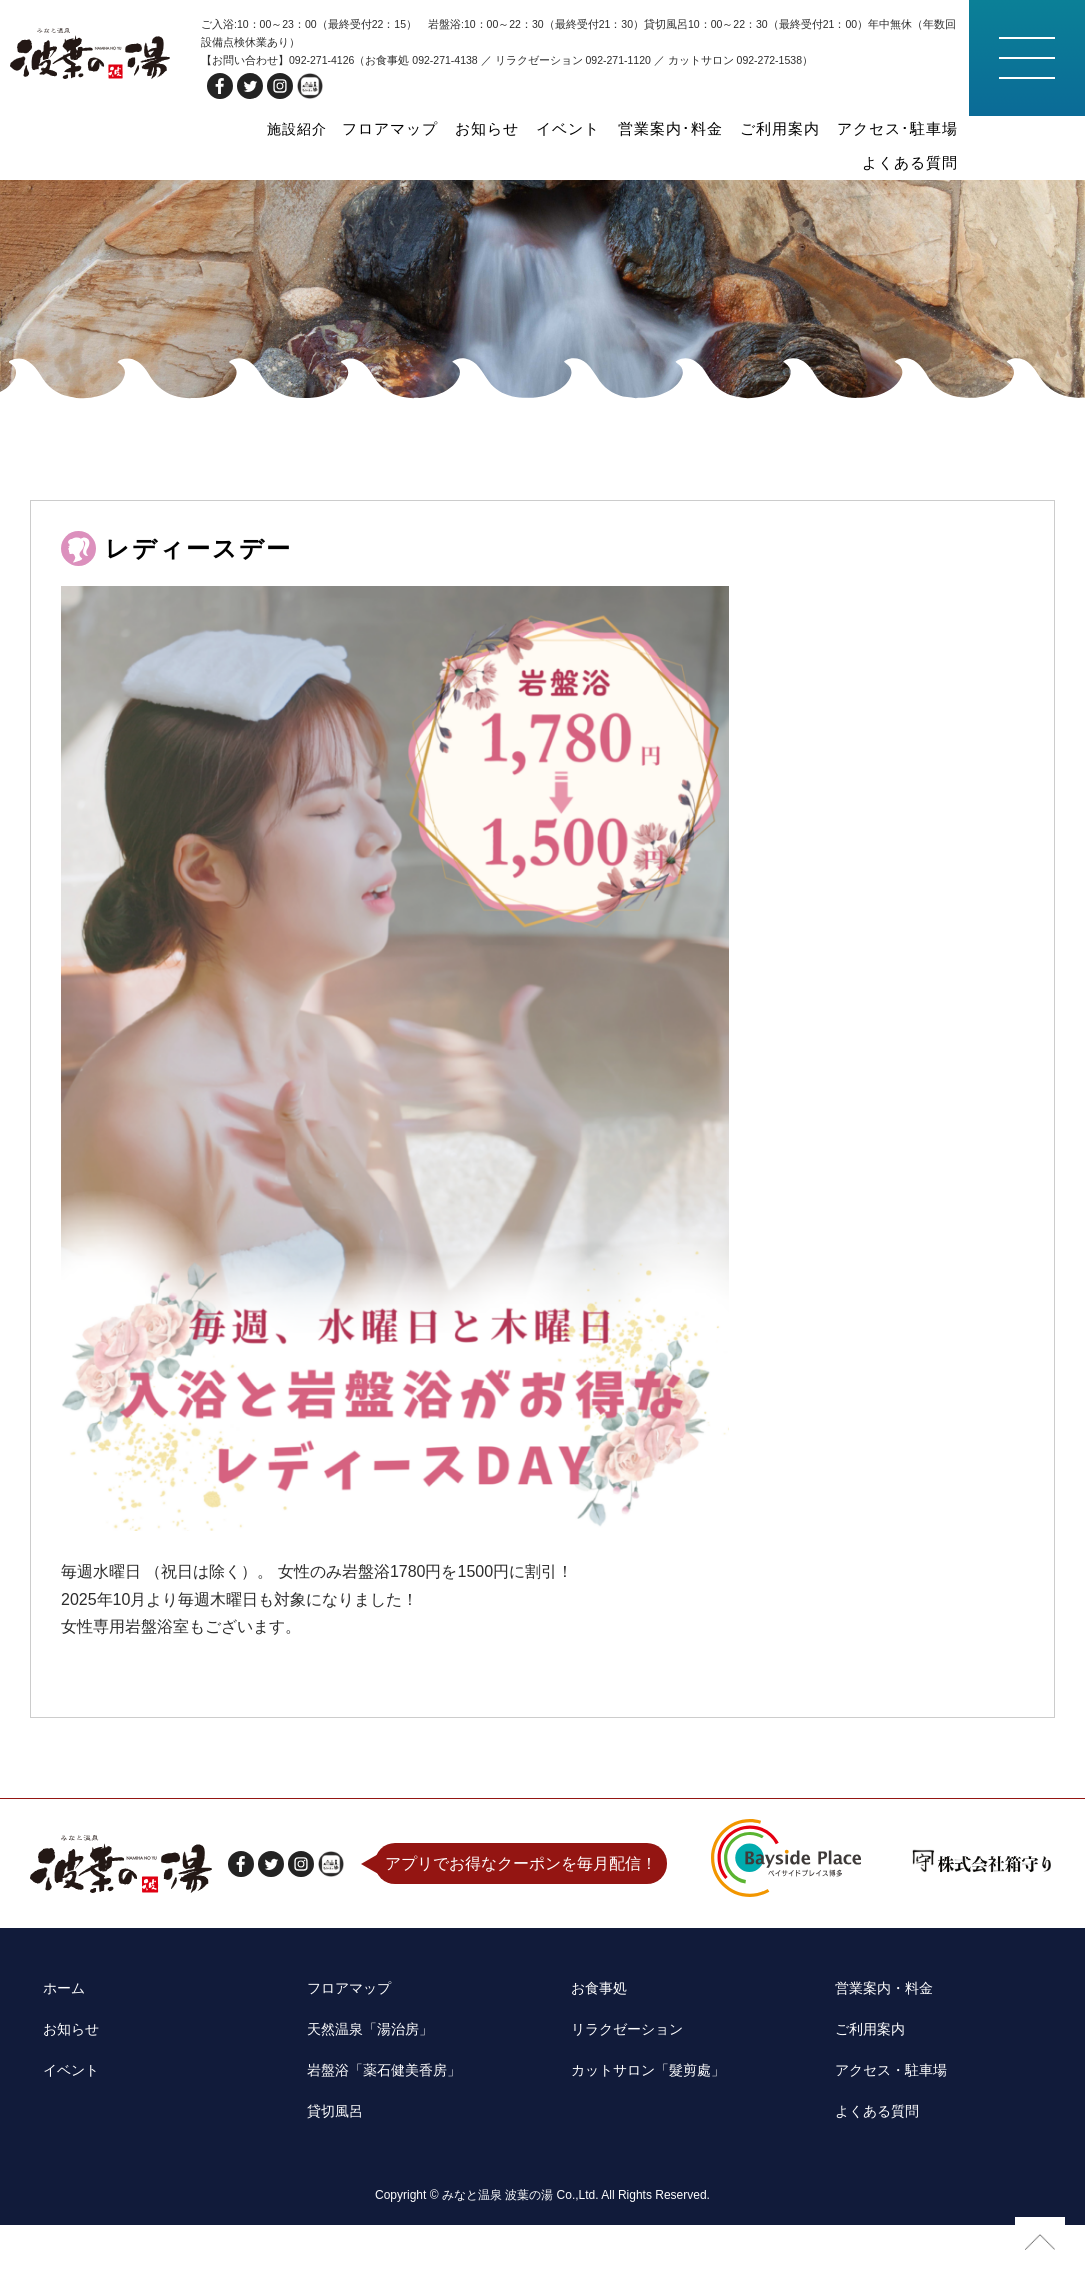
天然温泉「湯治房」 (366, 2116)
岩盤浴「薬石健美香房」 (382, 2147)
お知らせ (435, 128)
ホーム (54, 2084)
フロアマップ (348, 128)
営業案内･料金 (598, 128)
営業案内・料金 (877, 2084)
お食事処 (590, 2084)
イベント (507, 128)
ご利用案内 (696, 128)
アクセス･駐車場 (802, 128)
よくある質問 (916, 128)
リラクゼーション (622, 2116)
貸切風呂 (326, 2178)
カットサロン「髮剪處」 (646, 2147)
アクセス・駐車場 (885, 2147)
